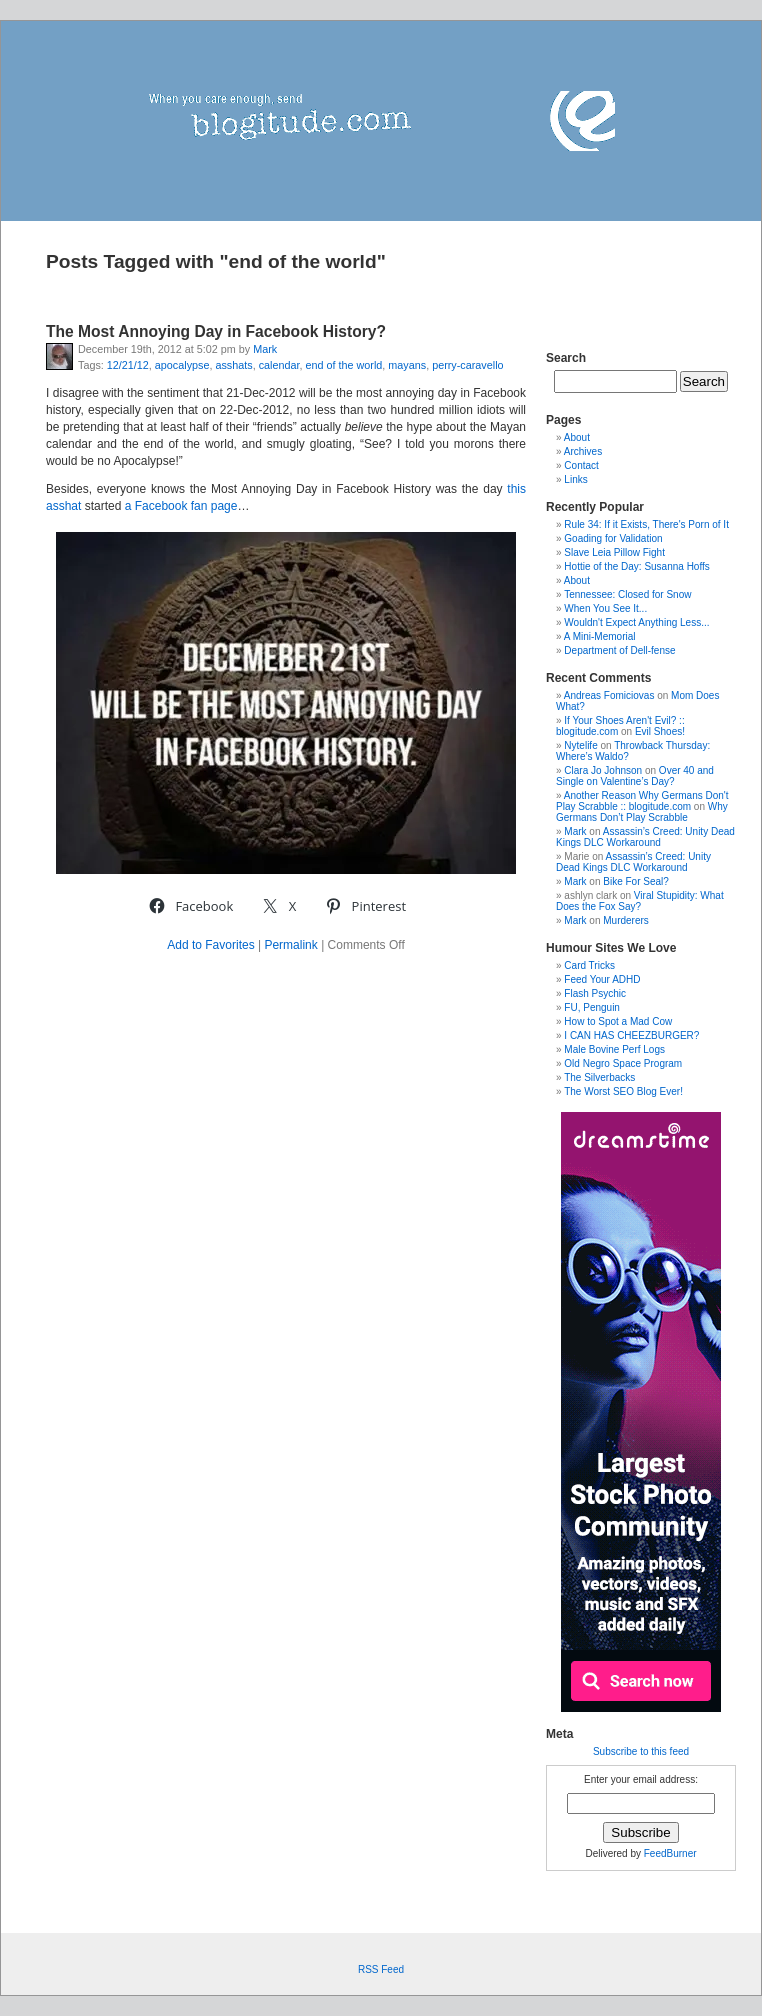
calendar (279, 365)
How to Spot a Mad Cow (618, 1021)
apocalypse (182, 365)
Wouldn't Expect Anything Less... (636, 622)
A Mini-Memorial (600, 636)
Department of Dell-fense (619, 650)
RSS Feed (381, 1969)
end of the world (344, 365)
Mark (265, 349)
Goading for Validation (613, 538)
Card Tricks (589, 965)
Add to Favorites (210, 945)
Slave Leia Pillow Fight (614, 552)
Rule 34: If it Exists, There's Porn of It (646, 524)
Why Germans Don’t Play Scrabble (642, 812)
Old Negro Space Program (623, 1063)
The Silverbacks (599, 1077)
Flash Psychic (595, 993)
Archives (583, 451)
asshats (233, 365)
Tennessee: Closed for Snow (627, 594)
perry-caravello (467, 365)
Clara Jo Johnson (603, 770)
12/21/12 (128, 365)
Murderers (626, 920)
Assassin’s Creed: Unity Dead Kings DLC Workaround (645, 837)
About (577, 437)
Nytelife (580, 745)
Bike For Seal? (636, 881)
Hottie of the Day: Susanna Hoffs (636, 566)
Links (575, 479)
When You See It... (605, 608)
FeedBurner (670, 1853)
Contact (581, 465)
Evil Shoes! (660, 731)
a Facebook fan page (181, 506)
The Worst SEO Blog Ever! (623, 1091)
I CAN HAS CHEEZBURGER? (631, 1035)
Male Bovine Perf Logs (614, 1049)
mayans (407, 365)
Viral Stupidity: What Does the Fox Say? (640, 901)
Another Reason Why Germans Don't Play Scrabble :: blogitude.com (642, 801)
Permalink (290, 945)
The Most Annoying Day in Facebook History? (216, 331)
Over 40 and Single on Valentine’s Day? (635, 776)
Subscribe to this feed (641, 1751)
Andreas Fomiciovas (609, 695)
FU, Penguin (592, 1007)
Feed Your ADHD (602, 979)
